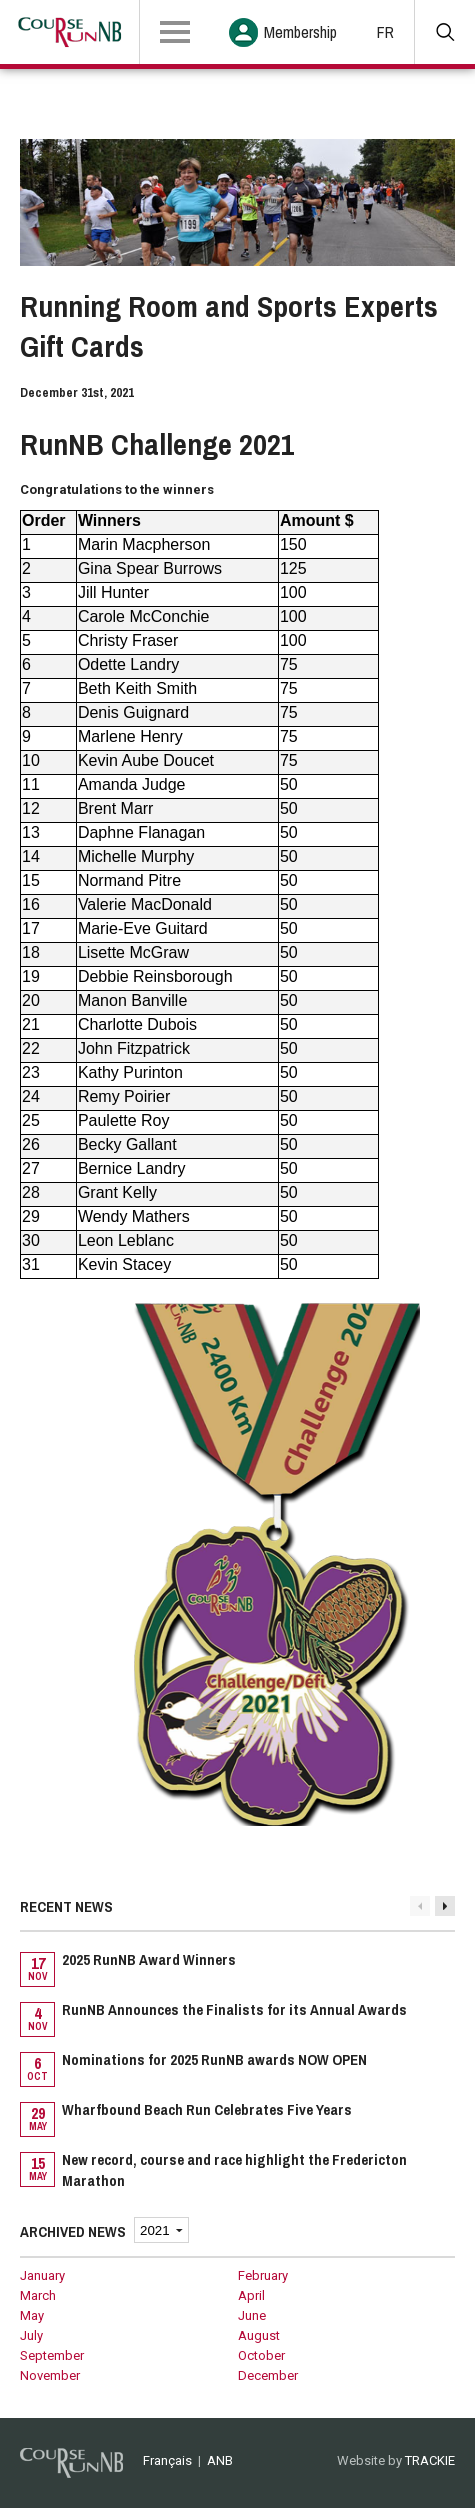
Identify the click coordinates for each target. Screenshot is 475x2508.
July (31, 2335)
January (42, 2275)
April (251, 2295)
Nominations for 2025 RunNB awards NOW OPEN (214, 2059)
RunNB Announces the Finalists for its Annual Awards (234, 2009)
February (263, 2275)
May (32, 2315)
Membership (300, 32)
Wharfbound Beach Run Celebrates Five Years (207, 2109)
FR (385, 32)
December (268, 2375)
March (38, 2295)
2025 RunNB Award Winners (149, 1959)
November (50, 2375)
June (252, 2315)
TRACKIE (430, 2460)
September (52, 2355)
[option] (237, 2071)
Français (167, 2460)
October (261, 2355)
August (259, 2335)
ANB (220, 2460)
